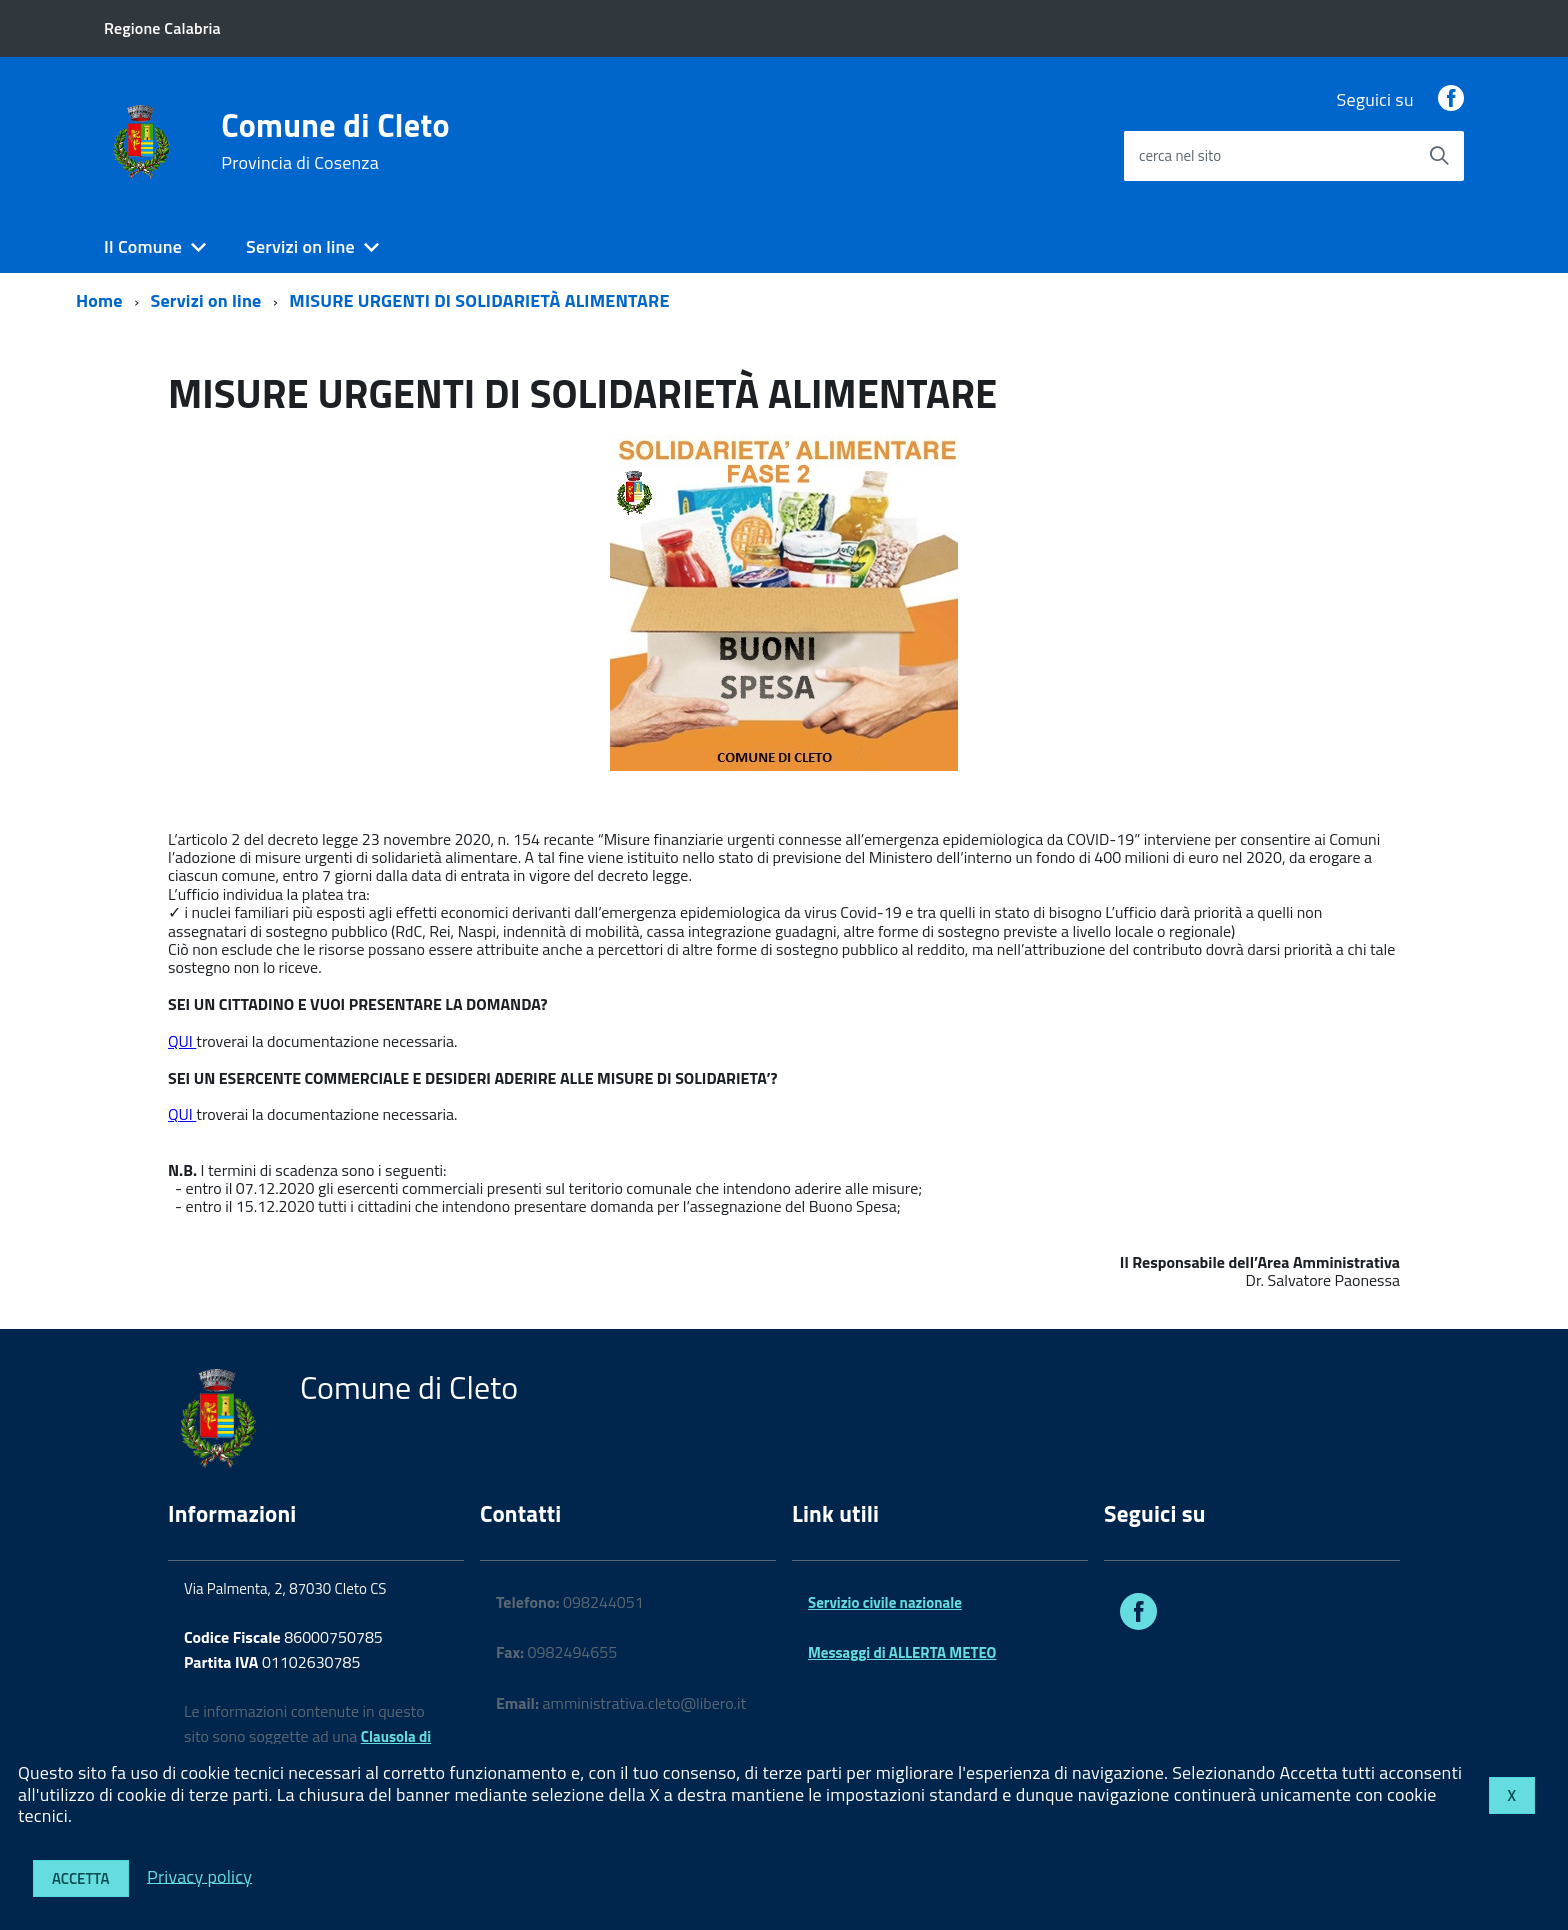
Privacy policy (199, 1875)
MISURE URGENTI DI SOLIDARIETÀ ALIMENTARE (479, 300)
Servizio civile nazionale (885, 1602)
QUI (182, 1041)
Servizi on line (300, 246)
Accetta (81, 1878)
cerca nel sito (1180, 155)
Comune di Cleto (335, 141)
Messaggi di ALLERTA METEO (902, 1652)
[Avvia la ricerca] (1439, 156)
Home (99, 300)
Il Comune (143, 246)
